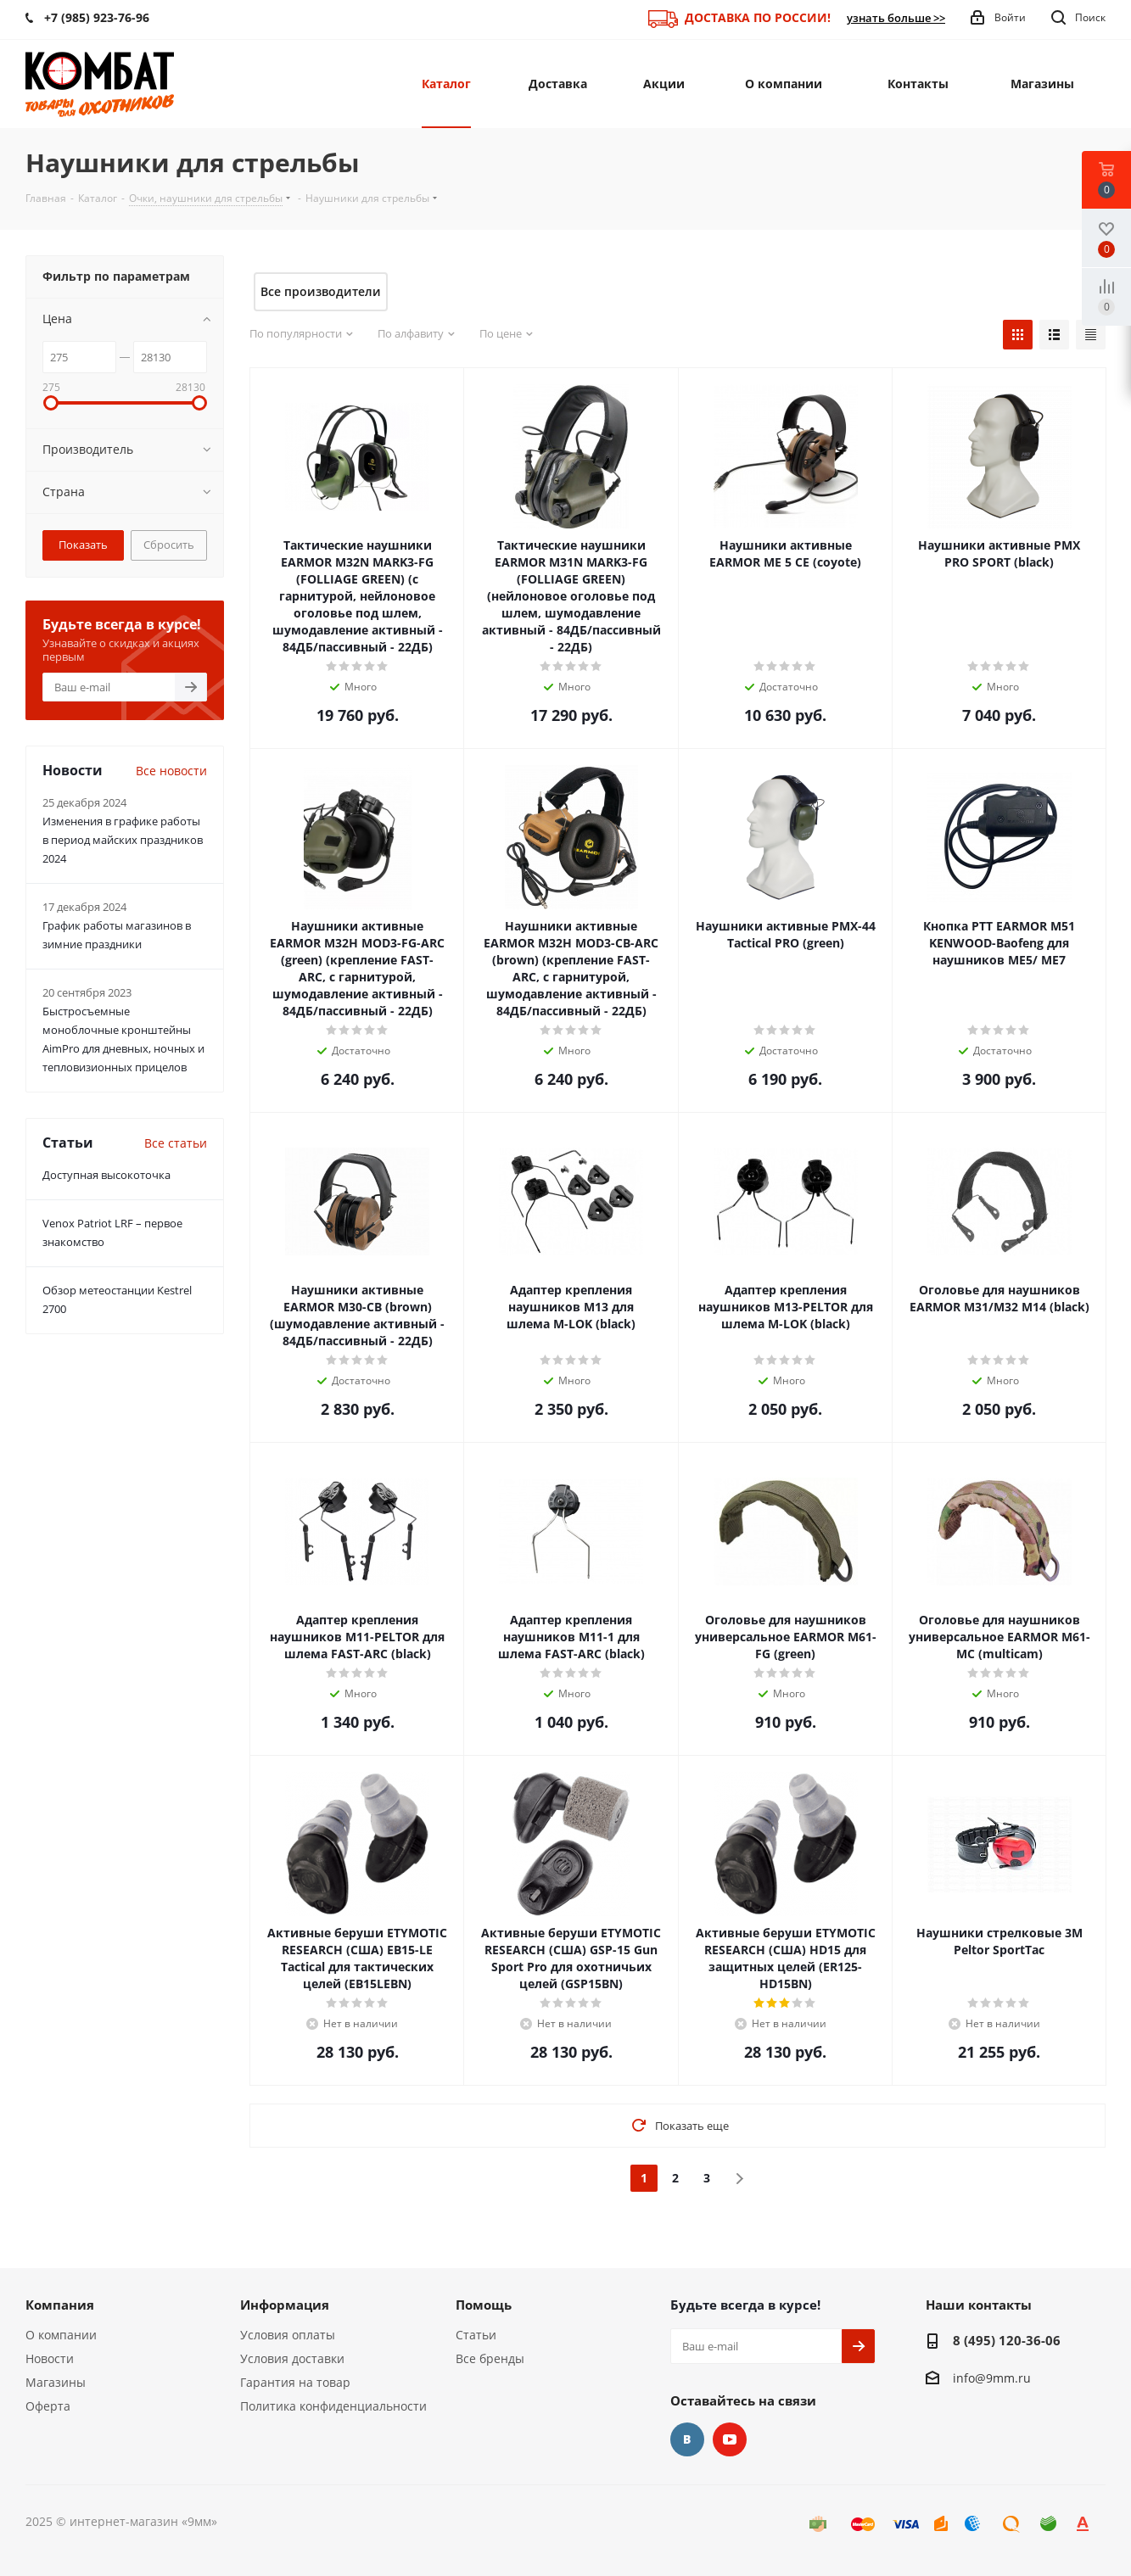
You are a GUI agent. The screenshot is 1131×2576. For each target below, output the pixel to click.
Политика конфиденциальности (333, 2406)
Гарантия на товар (295, 2382)
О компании (61, 2335)
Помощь (484, 2304)
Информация (284, 2304)
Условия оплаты (287, 2335)
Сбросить (168, 544)
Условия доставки (292, 2358)
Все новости (171, 771)
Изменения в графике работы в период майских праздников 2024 (122, 839)
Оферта (47, 2406)
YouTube (730, 2439)
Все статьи (175, 1143)
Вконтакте (687, 2439)
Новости (49, 2358)
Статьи (476, 2335)
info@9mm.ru (992, 2378)
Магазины (55, 2382)
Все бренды (490, 2358)
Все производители (320, 291)
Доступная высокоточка (106, 1174)
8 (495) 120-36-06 (1007, 2340)
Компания (59, 2304)
